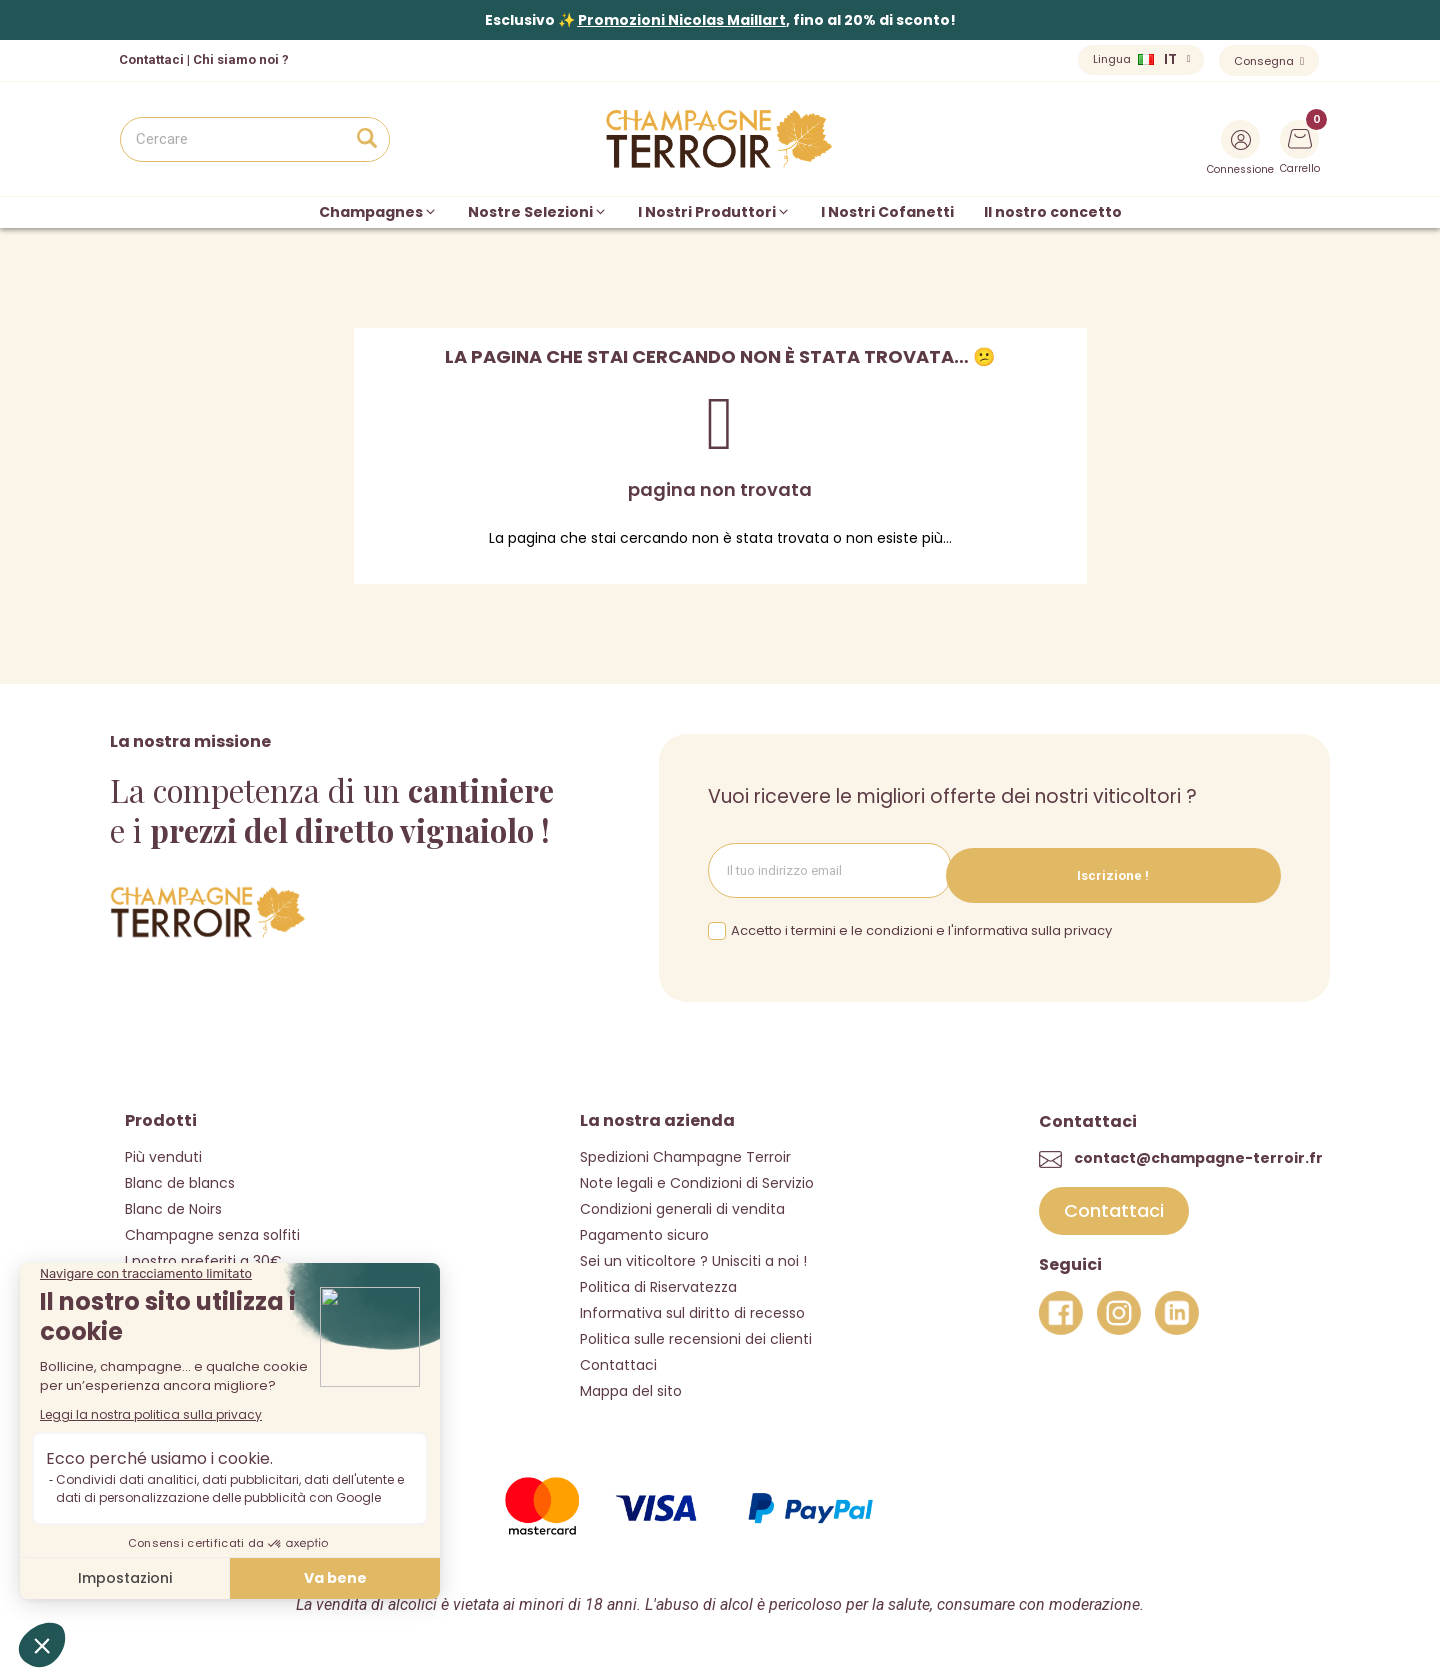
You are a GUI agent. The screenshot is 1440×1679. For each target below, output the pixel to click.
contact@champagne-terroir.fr (1198, 1151)
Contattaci (618, 1357)
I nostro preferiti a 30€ (203, 1253)
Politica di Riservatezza (658, 1279)
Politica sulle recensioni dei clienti (696, 1331)
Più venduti (163, 1149)
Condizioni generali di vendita (682, 1201)
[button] (1114, 1204)
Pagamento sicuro (644, 1227)
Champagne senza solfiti (212, 1227)
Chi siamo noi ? (241, 59)
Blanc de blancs (180, 1175)
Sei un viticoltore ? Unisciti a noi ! (693, 1253)
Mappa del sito (631, 1383)
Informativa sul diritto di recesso (692, 1305)
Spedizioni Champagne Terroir (685, 1149)
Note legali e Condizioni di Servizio (697, 1175)
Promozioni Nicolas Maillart (682, 20)
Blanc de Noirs (173, 1201)
